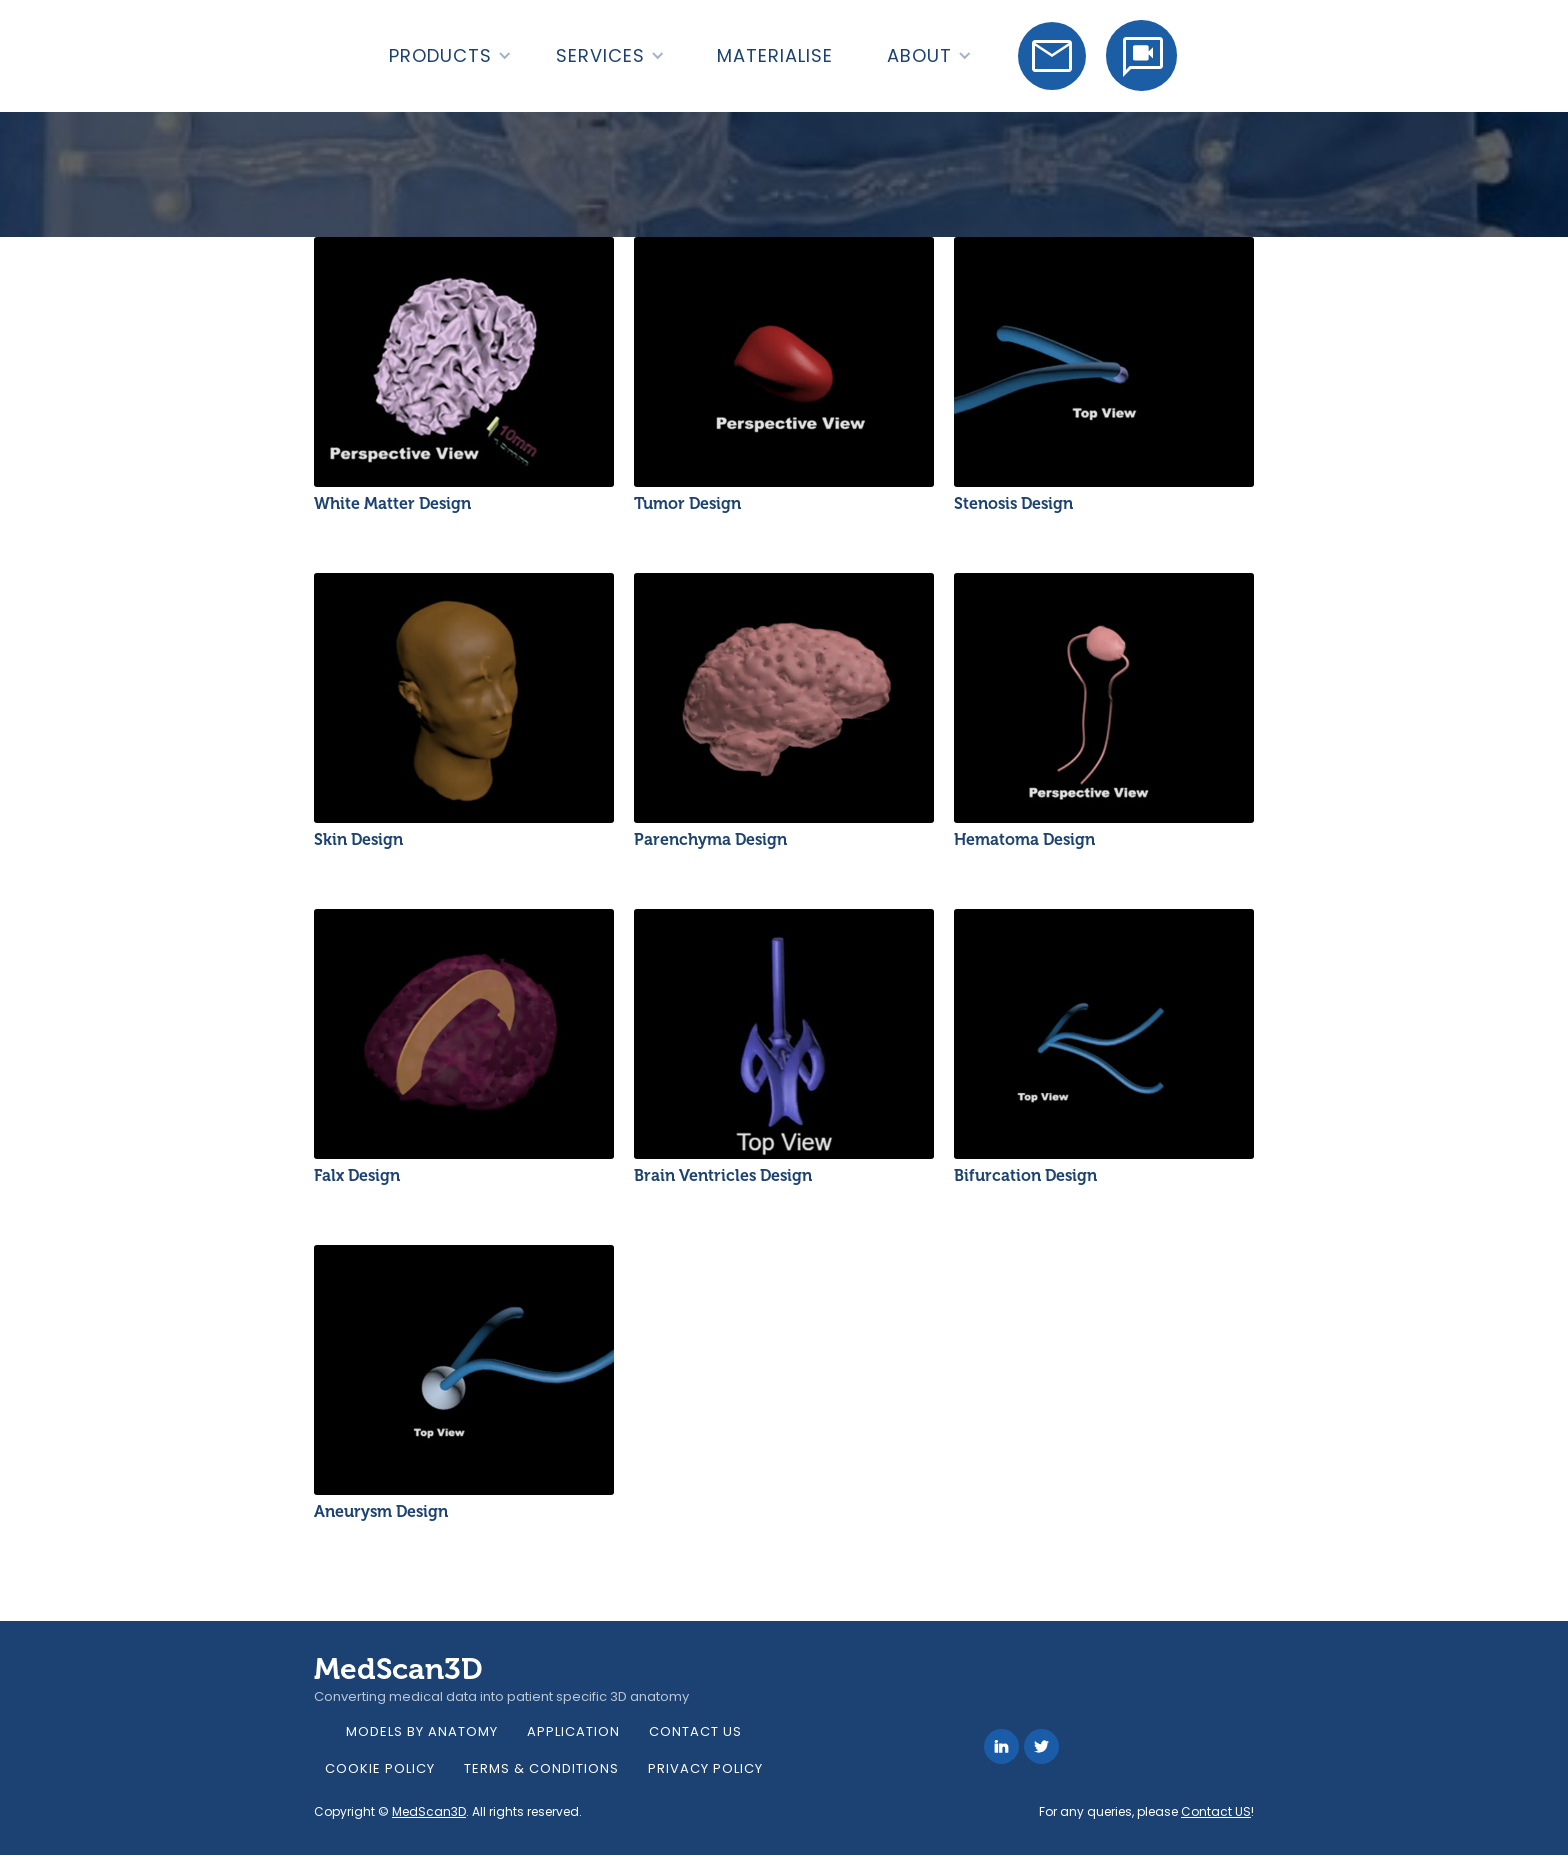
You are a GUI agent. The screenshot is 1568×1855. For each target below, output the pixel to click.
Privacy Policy (705, 1768)
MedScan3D (429, 1811)
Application (573, 1731)
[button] (449, 56)
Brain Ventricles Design (723, 1175)
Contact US (1216, 1811)
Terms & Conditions (541, 1768)
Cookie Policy (380, 1768)
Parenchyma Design (710, 839)
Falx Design (357, 1175)
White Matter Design (392, 503)
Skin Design (358, 839)
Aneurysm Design (381, 1511)
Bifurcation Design (1025, 1175)
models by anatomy (422, 1731)
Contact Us (695, 1731)
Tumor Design (687, 503)
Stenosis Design (1013, 503)
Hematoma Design (1024, 839)
